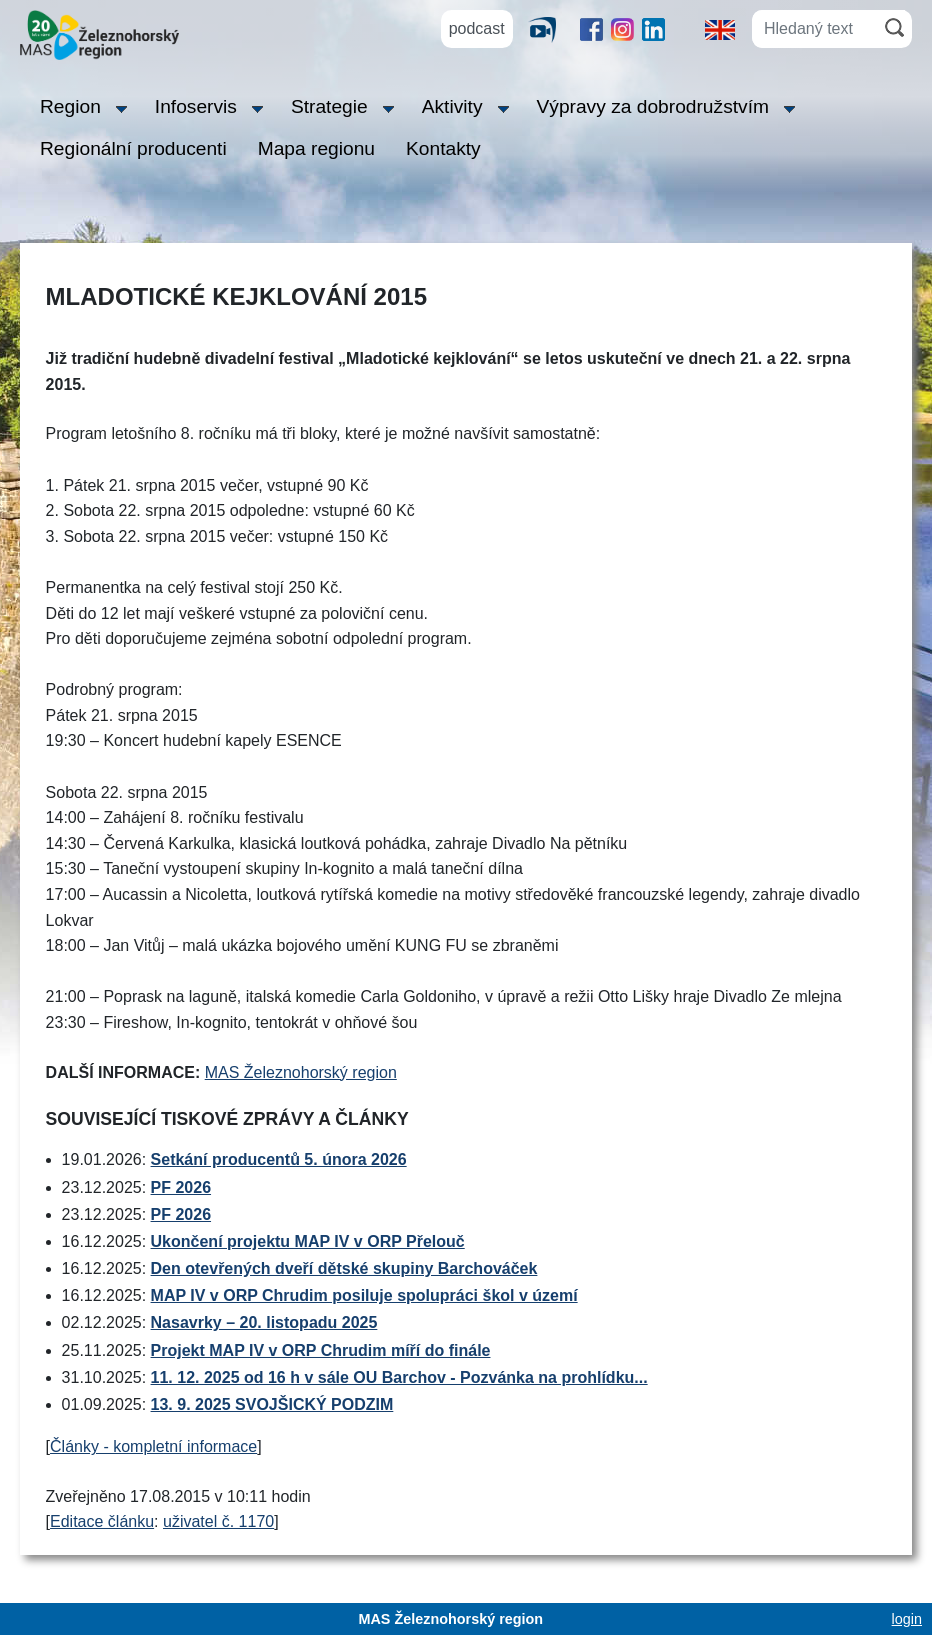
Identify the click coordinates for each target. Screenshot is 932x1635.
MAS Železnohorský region (301, 1072)
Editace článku (102, 1521)
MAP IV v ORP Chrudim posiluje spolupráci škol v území (364, 1295)
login (907, 1619)
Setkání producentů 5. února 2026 (279, 1159)
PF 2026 (181, 1187)
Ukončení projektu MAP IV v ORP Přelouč (308, 1241)
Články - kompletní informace (153, 1446)
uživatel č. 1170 (218, 1521)
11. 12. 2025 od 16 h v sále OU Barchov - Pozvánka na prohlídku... (399, 1377)
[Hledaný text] (814, 29)
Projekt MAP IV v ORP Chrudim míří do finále (321, 1350)
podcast (477, 28)
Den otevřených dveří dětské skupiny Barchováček (344, 1268)
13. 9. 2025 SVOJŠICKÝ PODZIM (272, 1404)
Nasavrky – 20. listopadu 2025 (264, 1322)
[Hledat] (894, 27)
